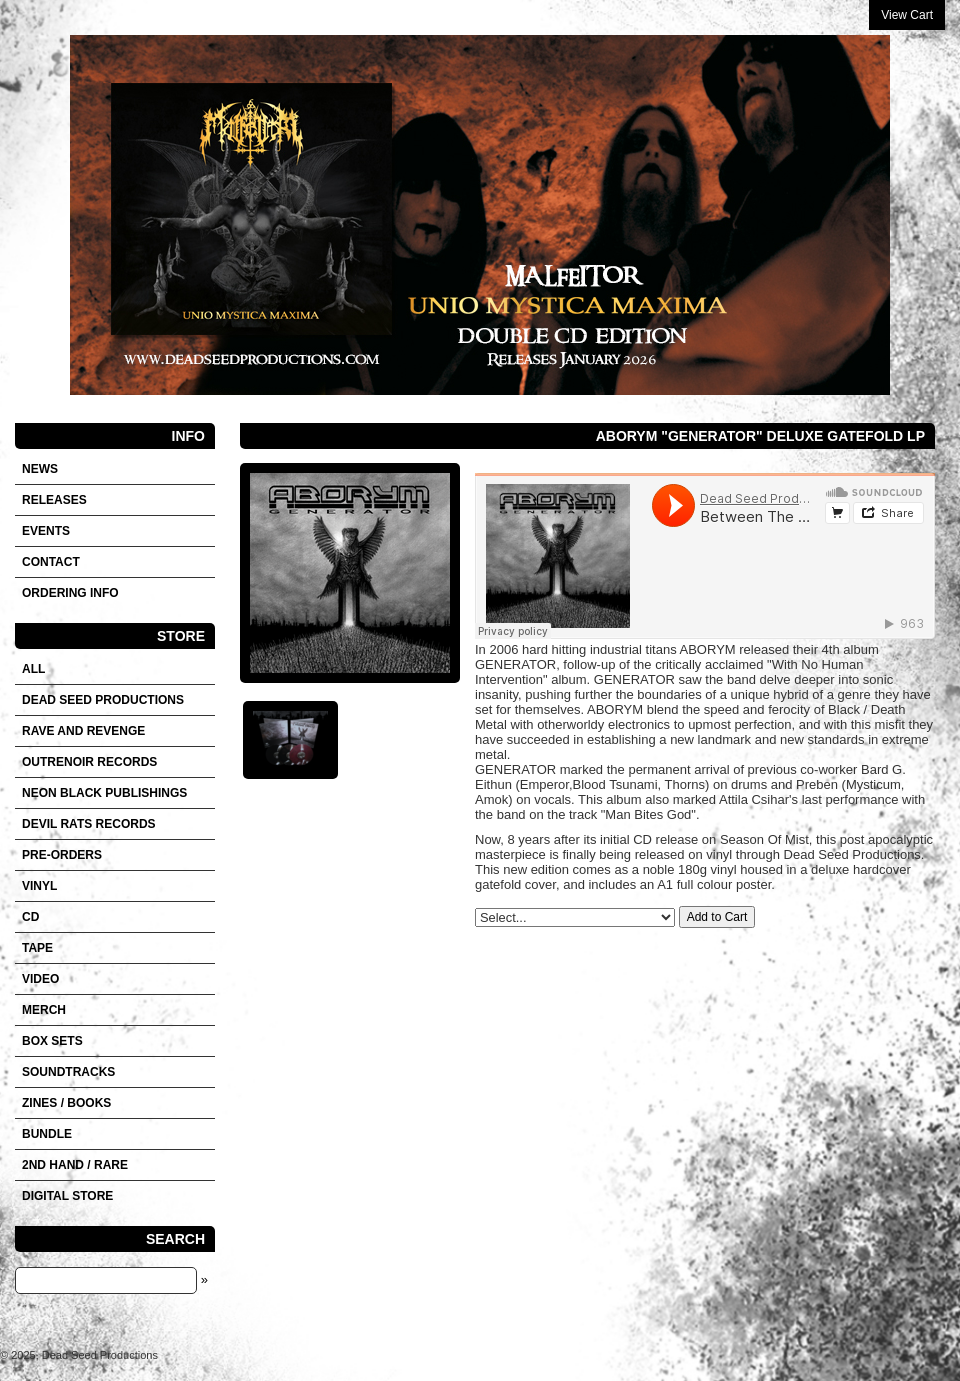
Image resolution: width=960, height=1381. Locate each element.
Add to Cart (717, 917)
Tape (37, 948)
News (40, 469)
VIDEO (40, 979)
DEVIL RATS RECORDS (89, 824)
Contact (51, 562)
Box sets (52, 1041)
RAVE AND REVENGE (83, 731)
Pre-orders (62, 855)
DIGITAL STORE (67, 1196)
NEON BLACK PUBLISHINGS (104, 793)
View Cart (907, 15)
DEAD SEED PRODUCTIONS (103, 700)
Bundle (47, 1134)
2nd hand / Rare (75, 1165)
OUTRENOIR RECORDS (89, 762)
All (33, 669)
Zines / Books (66, 1103)
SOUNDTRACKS (68, 1072)
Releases (54, 500)
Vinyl (39, 886)
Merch (44, 1010)
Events (46, 531)
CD (30, 917)
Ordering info (70, 593)
